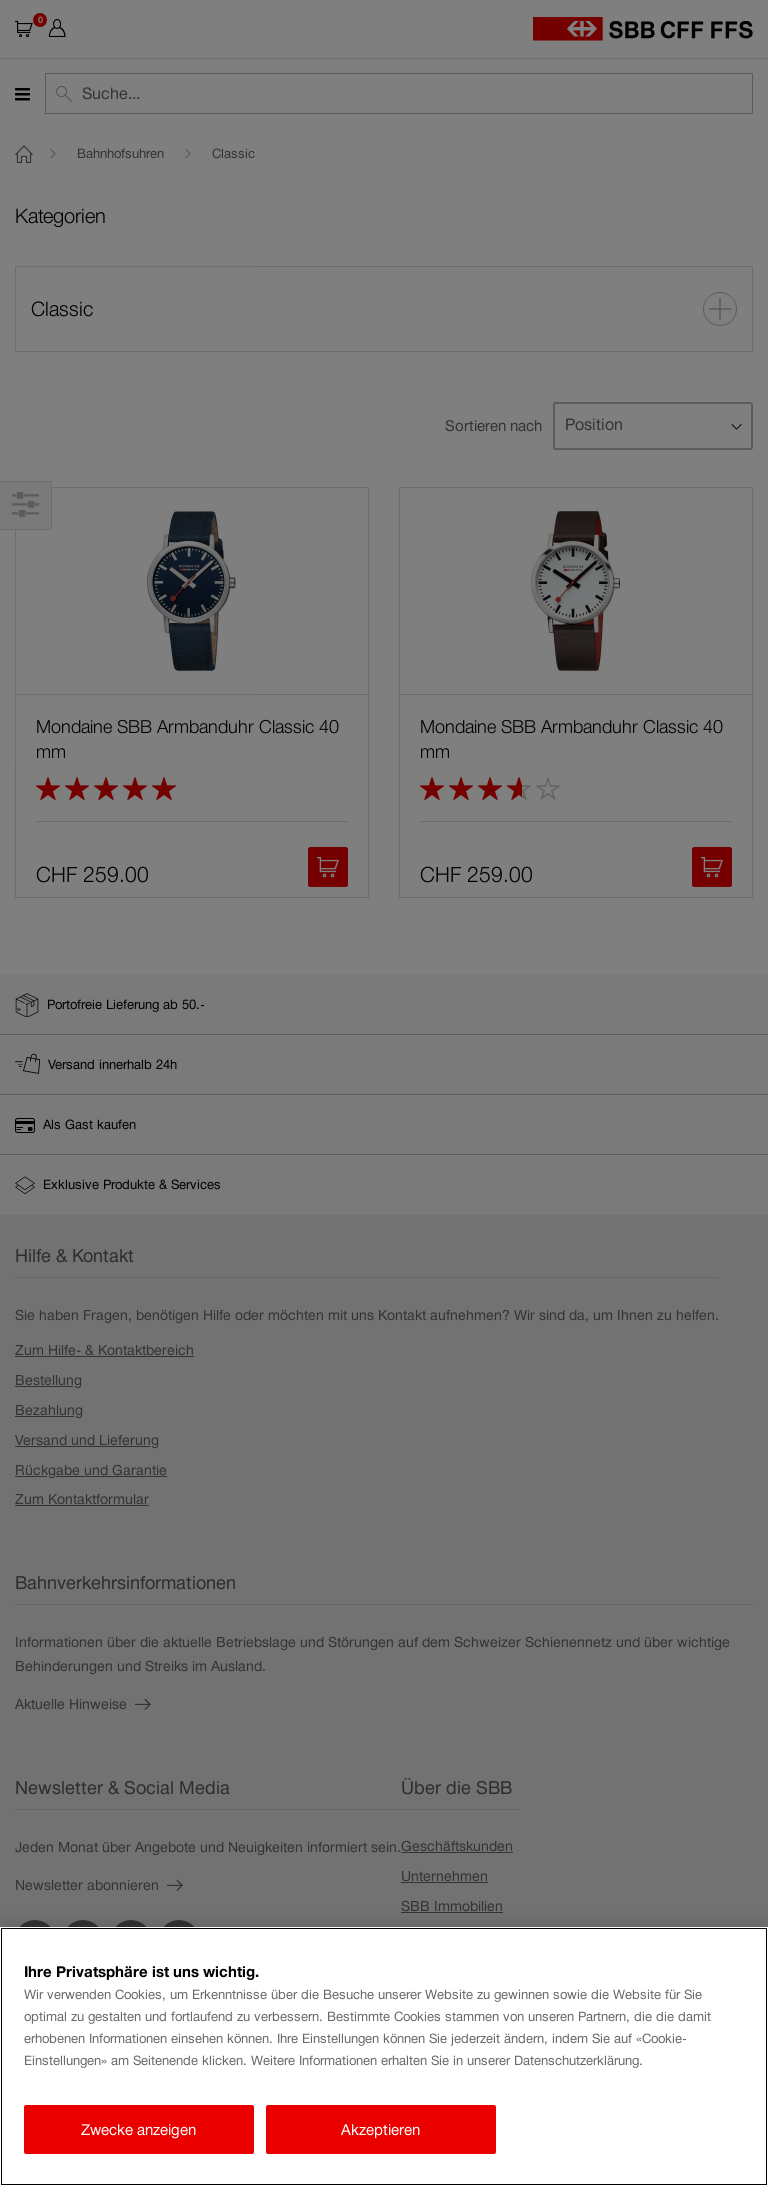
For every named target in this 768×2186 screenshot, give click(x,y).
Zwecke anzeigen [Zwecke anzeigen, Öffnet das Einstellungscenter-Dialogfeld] (138, 2129)
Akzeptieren (380, 2129)
